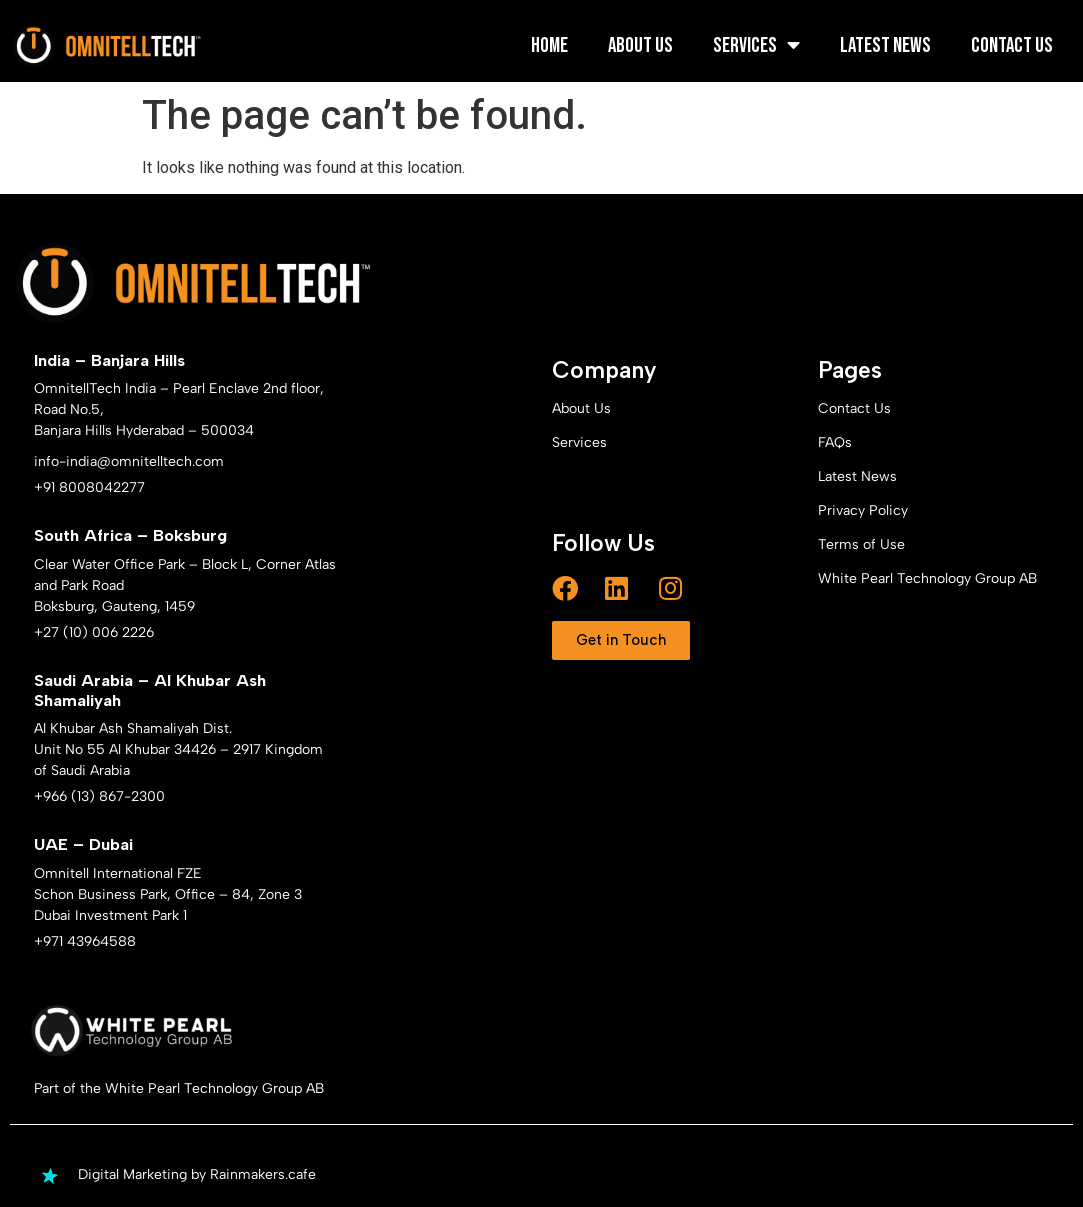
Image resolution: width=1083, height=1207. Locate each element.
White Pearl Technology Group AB (927, 578)
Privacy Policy (863, 510)
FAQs (835, 442)
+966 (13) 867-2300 (99, 796)
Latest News (885, 45)
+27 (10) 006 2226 (94, 632)
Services (756, 45)
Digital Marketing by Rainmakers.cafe (197, 1174)
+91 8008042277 (89, 487)
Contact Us (1012, 45)
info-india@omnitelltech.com (129, 461)
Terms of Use (861, 544)
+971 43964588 (85, 941)
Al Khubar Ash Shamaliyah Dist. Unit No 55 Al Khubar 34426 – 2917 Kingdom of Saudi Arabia (178, 749)
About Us (640, 45)
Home (549, 45)
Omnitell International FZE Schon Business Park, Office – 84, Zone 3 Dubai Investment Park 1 (168, 894)
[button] (621, 640)
